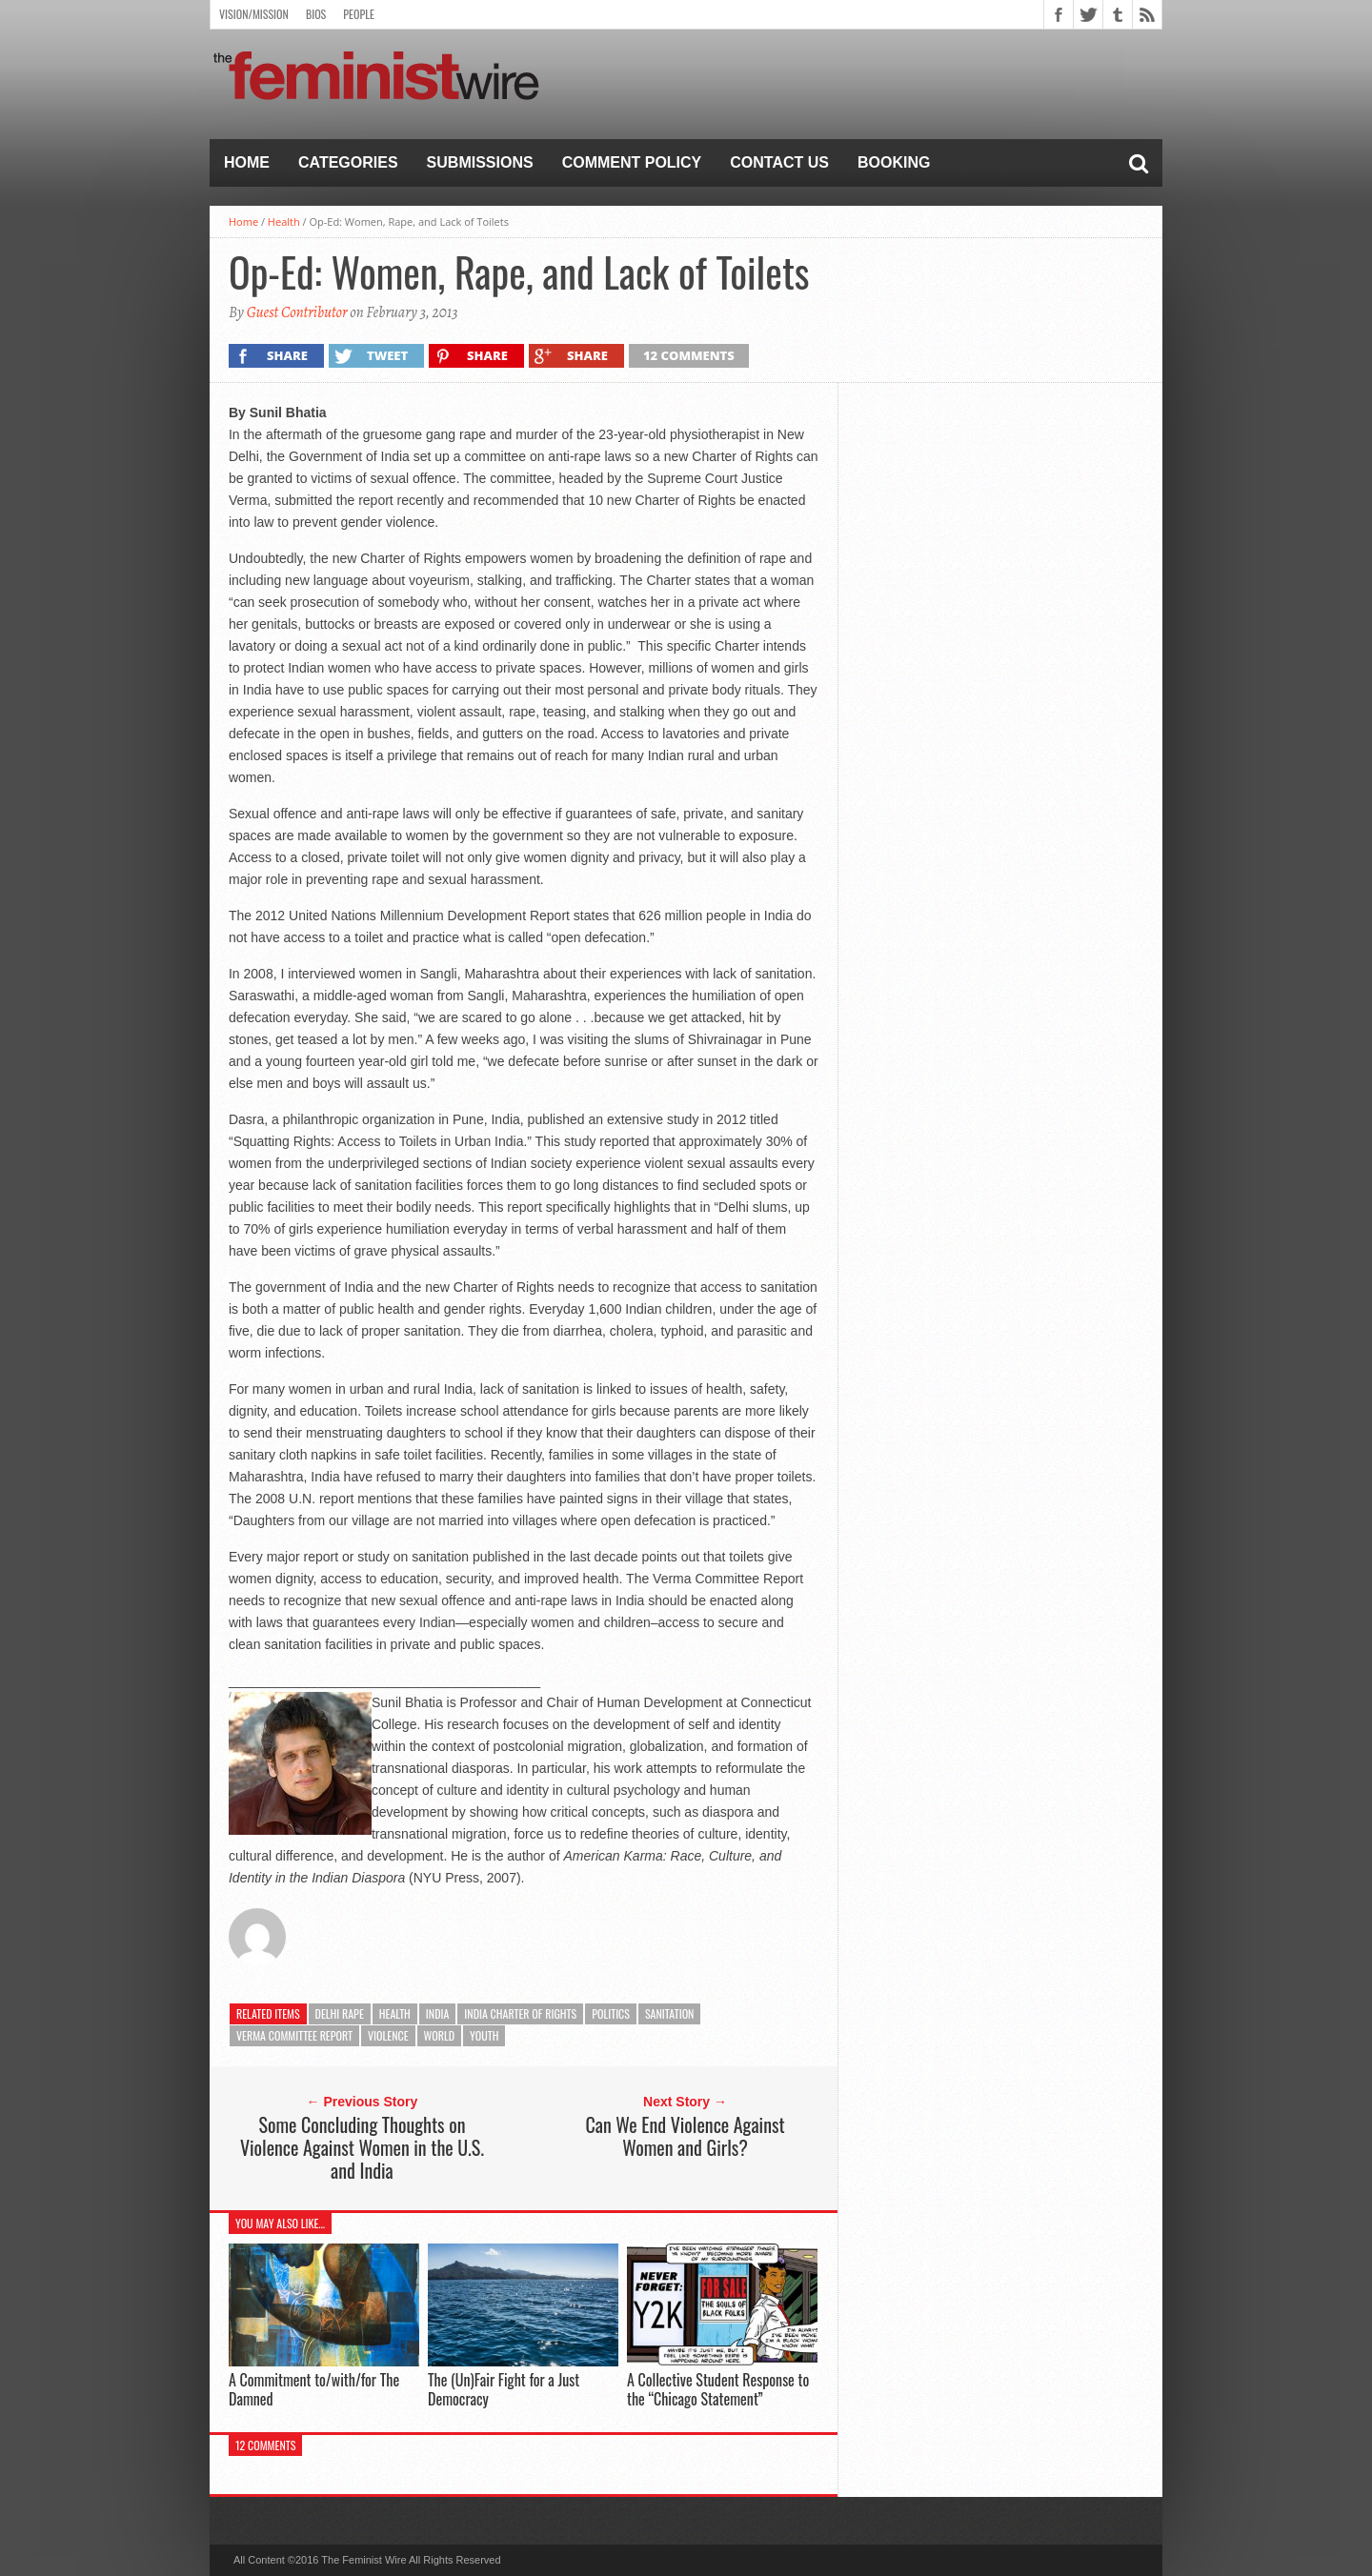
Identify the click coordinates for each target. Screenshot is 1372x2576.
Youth (484, 2035)
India (438, 2013)
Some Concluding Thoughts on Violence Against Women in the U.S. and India (362, 2147)
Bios (316, 14)
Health (284, 221)
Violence (388, 2035)
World (439, 2035)
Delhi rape (339, 2013)
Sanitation (669, 2013)
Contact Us (779, 162)
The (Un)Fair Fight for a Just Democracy (503, 2388)
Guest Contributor (297, 312)
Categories (348, 162)
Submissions (480, 162)
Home (247, 162)
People (358, 14)
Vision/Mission (254, 14)
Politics (611, 2013)
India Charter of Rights (520, 2013)
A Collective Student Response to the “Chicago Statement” (718, 2388)
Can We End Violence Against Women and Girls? (684, 2136)
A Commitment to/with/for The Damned (314, 2388)
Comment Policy (632, 162)
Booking (894, 162)
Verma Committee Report (294, 2035)
